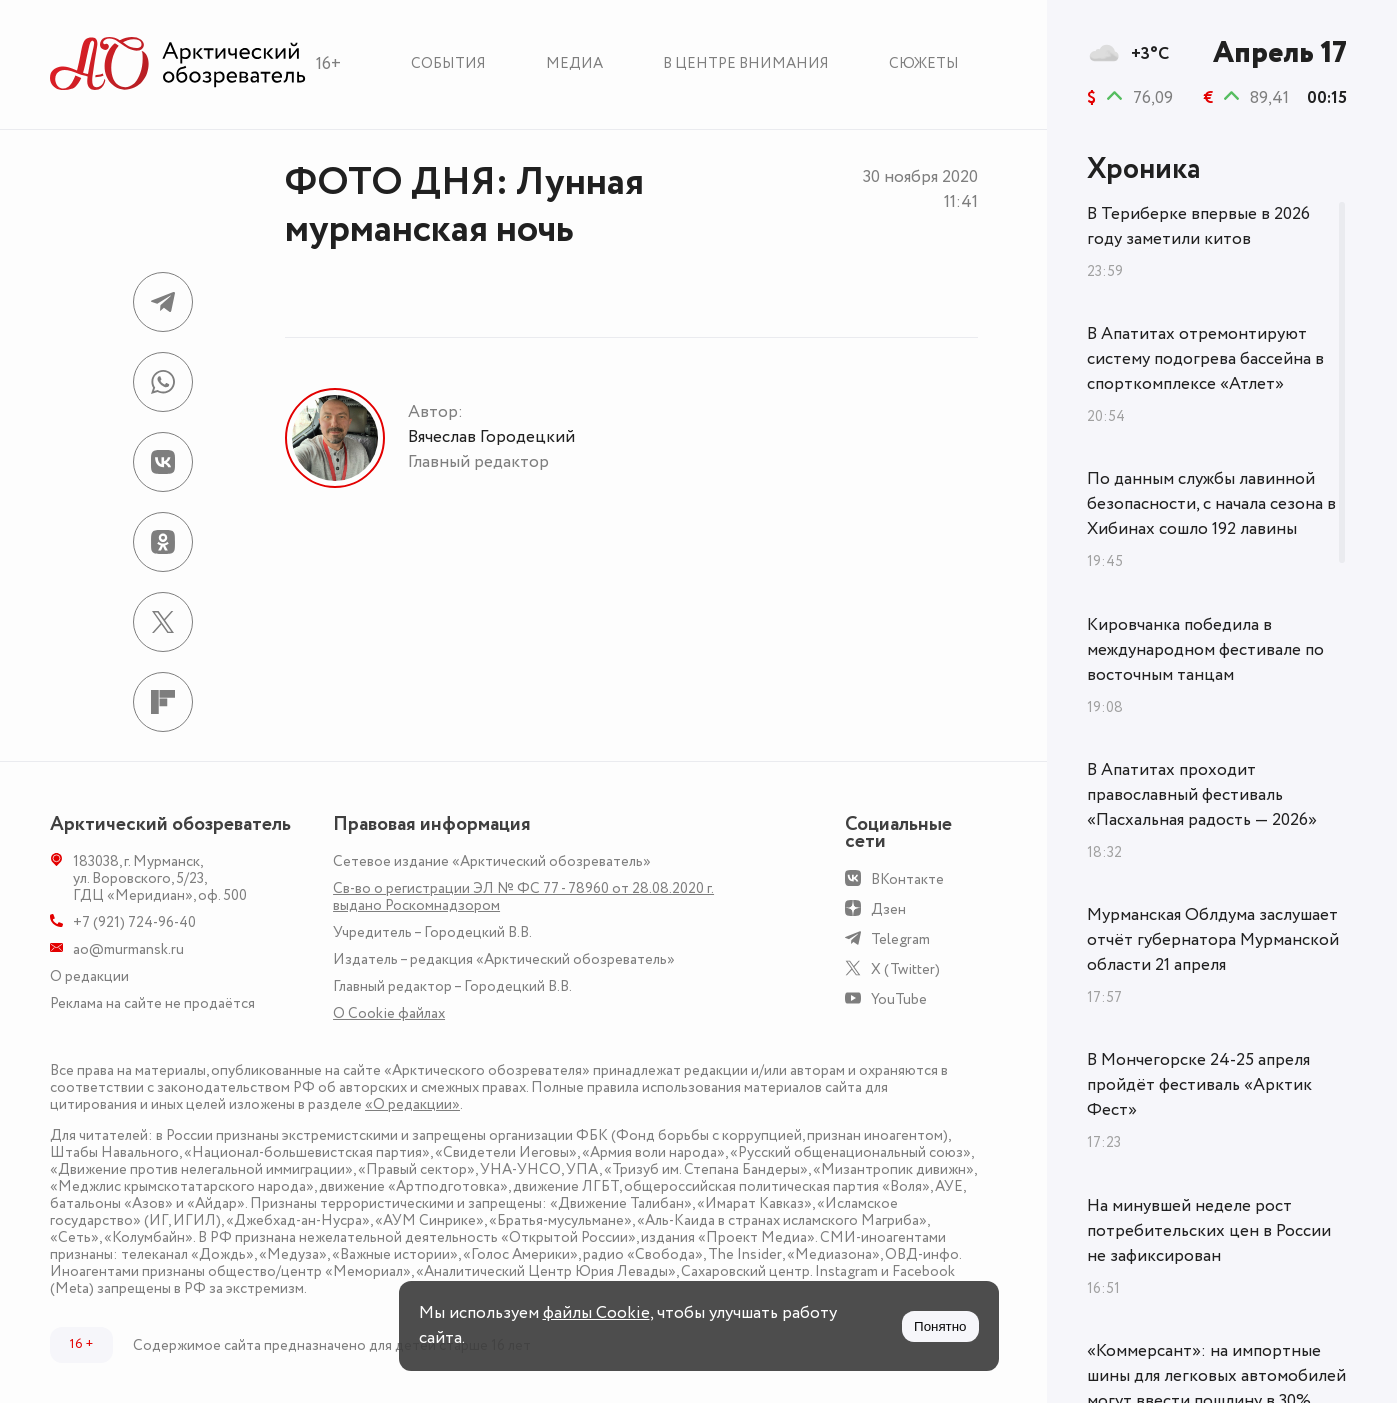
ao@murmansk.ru (128, 949)
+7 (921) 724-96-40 (134, 922)
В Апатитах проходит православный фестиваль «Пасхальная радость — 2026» (1202, 795)
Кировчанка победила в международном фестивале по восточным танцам (1205, 650)
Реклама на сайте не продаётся (152, 1003)
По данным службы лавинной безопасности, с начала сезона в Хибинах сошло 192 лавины (1211, 504)
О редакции (89, 976)
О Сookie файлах (389, 1013)
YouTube (899, 999)
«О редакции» (412, 1104)
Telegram (900, 939)
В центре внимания (746, 63)
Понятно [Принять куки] (940, 1326)
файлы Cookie (596, 1313)
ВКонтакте (907, 879)
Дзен (888, 909)
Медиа (574, 63)
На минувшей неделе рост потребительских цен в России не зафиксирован (1209, 1231)
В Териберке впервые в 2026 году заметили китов (1198, 226)
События (448, 63)
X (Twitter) (905, 969)
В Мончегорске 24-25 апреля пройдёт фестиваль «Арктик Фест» (1199, 1085)
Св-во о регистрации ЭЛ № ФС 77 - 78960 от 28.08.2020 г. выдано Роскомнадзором (523, 897)
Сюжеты (924, 63)
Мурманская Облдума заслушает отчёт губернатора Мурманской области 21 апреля (1213, 940)
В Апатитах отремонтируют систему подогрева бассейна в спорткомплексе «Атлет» (1205, 359)
